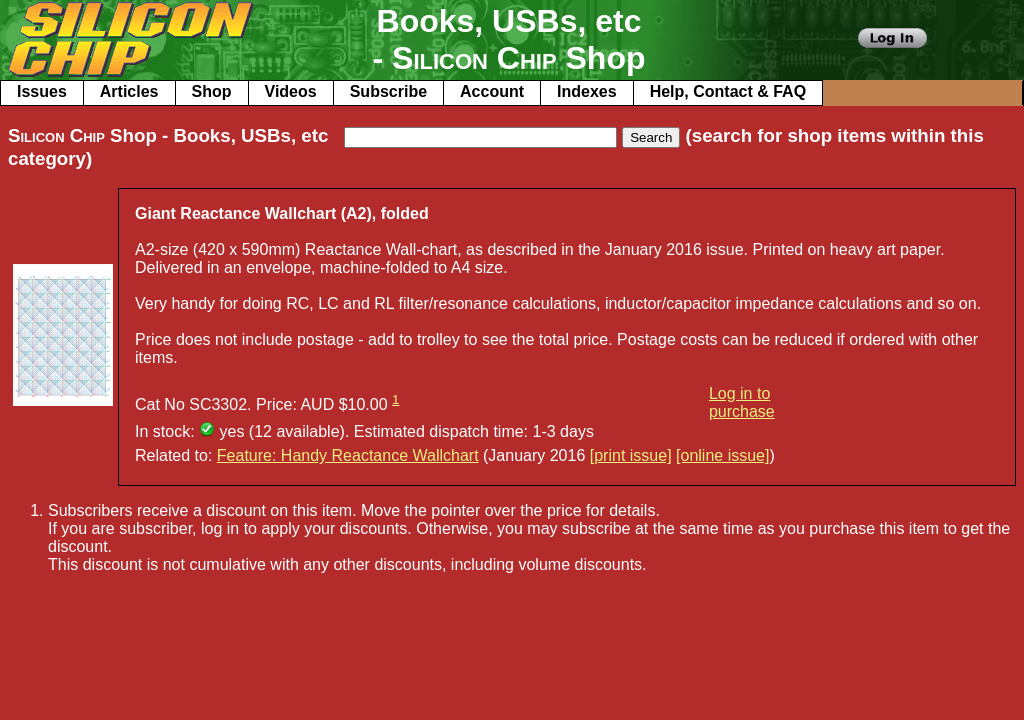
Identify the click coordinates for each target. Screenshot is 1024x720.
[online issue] (722, 455)
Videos (291, 91)
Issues (42, 91)
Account (492, 91)
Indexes (587, 91)
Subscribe (388, 91)
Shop (212, 91)
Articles (129, 91)
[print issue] (631, 455)
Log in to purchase (742, 402)
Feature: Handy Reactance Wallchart (348, 455)
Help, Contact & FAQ (728, 91)
